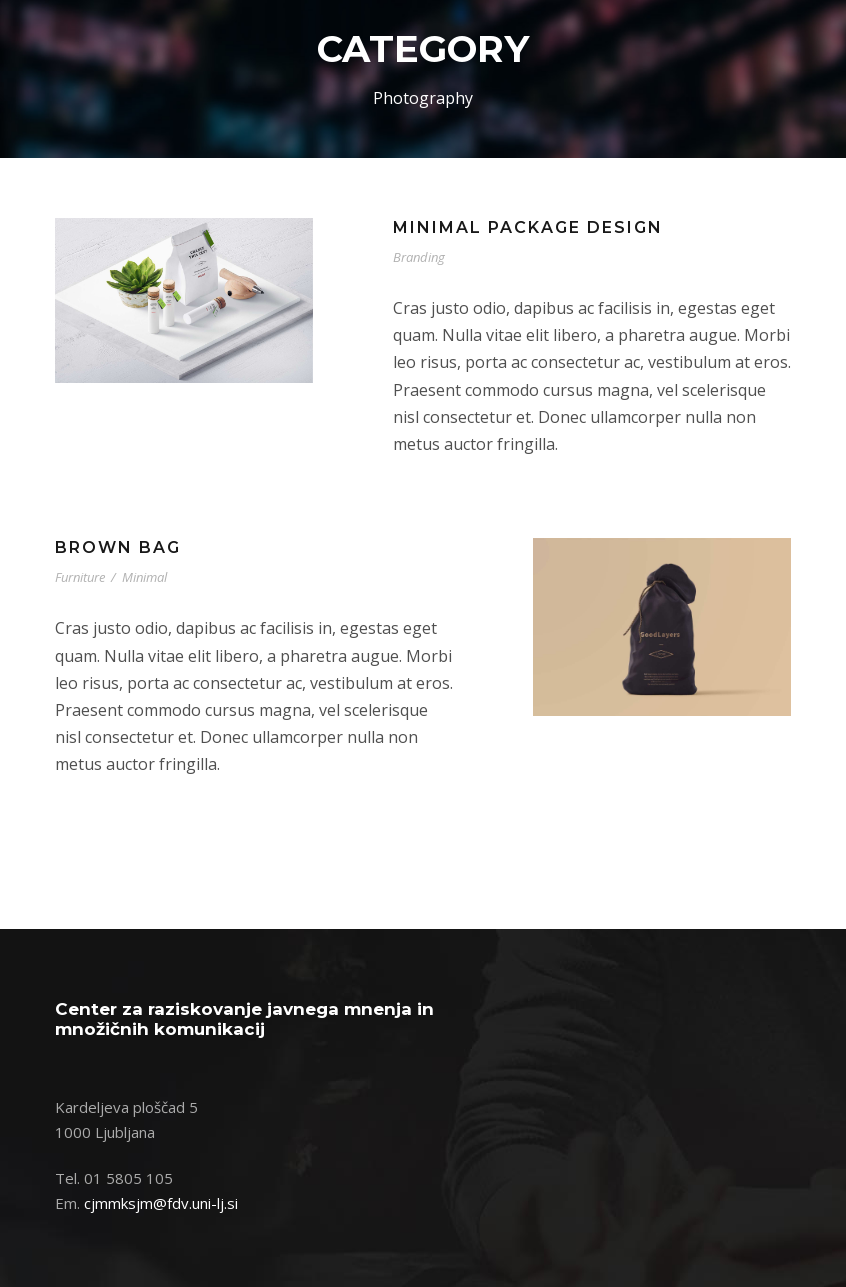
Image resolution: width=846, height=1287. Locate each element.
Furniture (80, 577)
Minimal (144, 577)
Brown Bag (118, 547)
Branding (419, 257)
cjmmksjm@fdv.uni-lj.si (161, 1203)
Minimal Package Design (528, 227)
